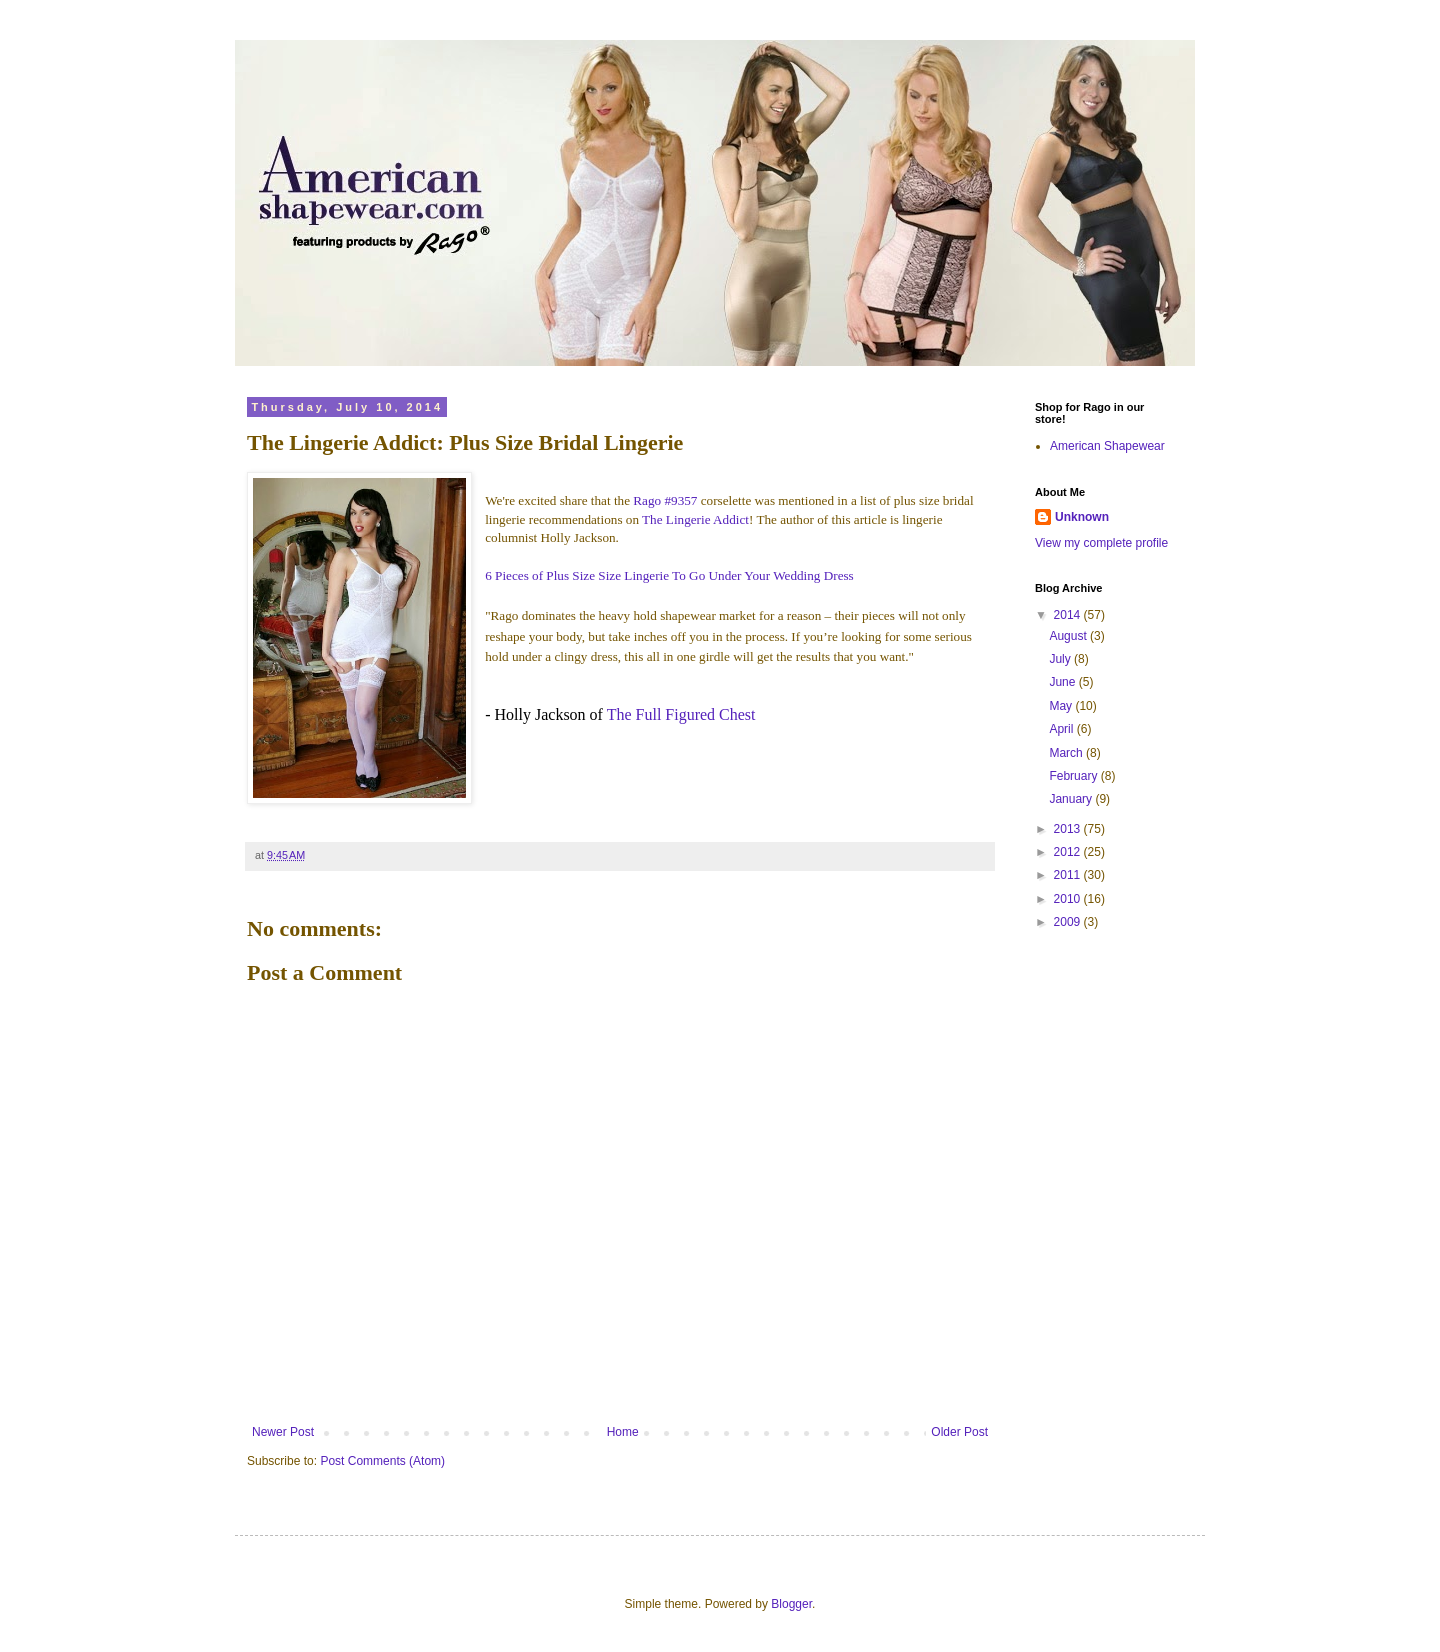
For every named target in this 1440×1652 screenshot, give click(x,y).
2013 (1069, 829)
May (1062, 706)
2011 (1069, 875)
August (1069, 636)
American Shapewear (1107, 446)
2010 (1069, 899)
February (1074, 776)
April (1062, 729)
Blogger (791, 1604)
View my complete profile (1101, 543)
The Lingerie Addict (695, 519)
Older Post (959, 1432)
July (1061, 659)
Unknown (1082, 517)
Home (623, 1432)
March (1067, 753)
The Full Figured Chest (681, 714)
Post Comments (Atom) (382, 1461)
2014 (1069, 615)
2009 (1069, 922)
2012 (1069, 852)
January (1072, 799)
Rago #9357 (665, 500)
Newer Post (283, 1432)
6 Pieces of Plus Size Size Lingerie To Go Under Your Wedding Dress (669, 575)
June (1063, 682)
